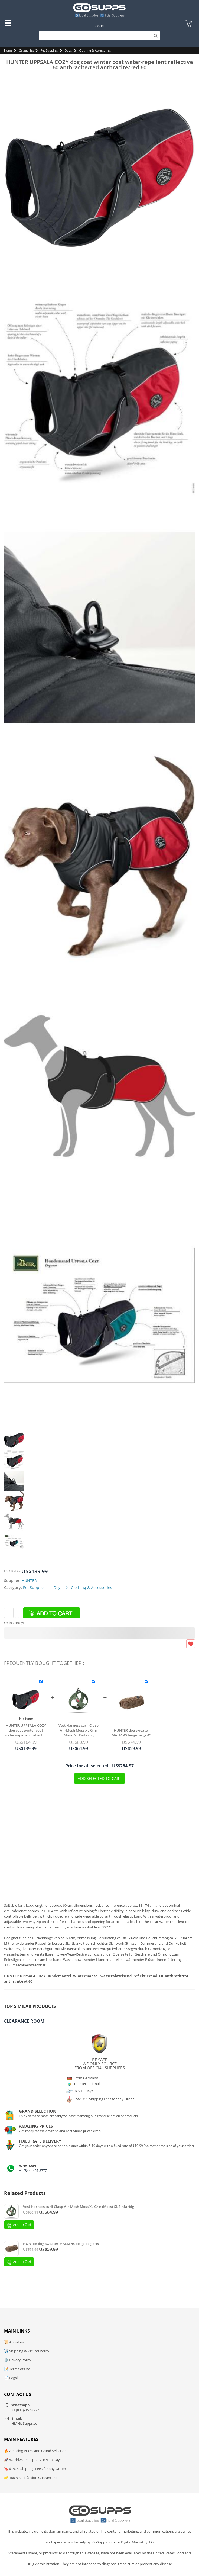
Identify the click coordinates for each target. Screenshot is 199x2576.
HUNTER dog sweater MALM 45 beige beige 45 (131, 1733)
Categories (26, 50)
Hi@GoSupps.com (26, 2423)
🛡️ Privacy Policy (17, 2360)
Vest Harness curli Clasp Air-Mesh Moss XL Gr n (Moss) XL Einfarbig (78, 1730)
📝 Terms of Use (17, 2368)
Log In (99, 26)
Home (8, 50)
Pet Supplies (49, 50)
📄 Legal (11, 2377)
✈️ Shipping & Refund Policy (26, 2351)
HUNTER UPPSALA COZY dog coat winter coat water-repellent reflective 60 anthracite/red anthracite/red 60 (26, 1730)
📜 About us (14, 2342)
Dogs (68, 50)
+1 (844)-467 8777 (33, 2170)
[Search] (99, 35)
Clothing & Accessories (95, 50)
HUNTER (29, 1580)
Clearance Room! (25, 2021)
